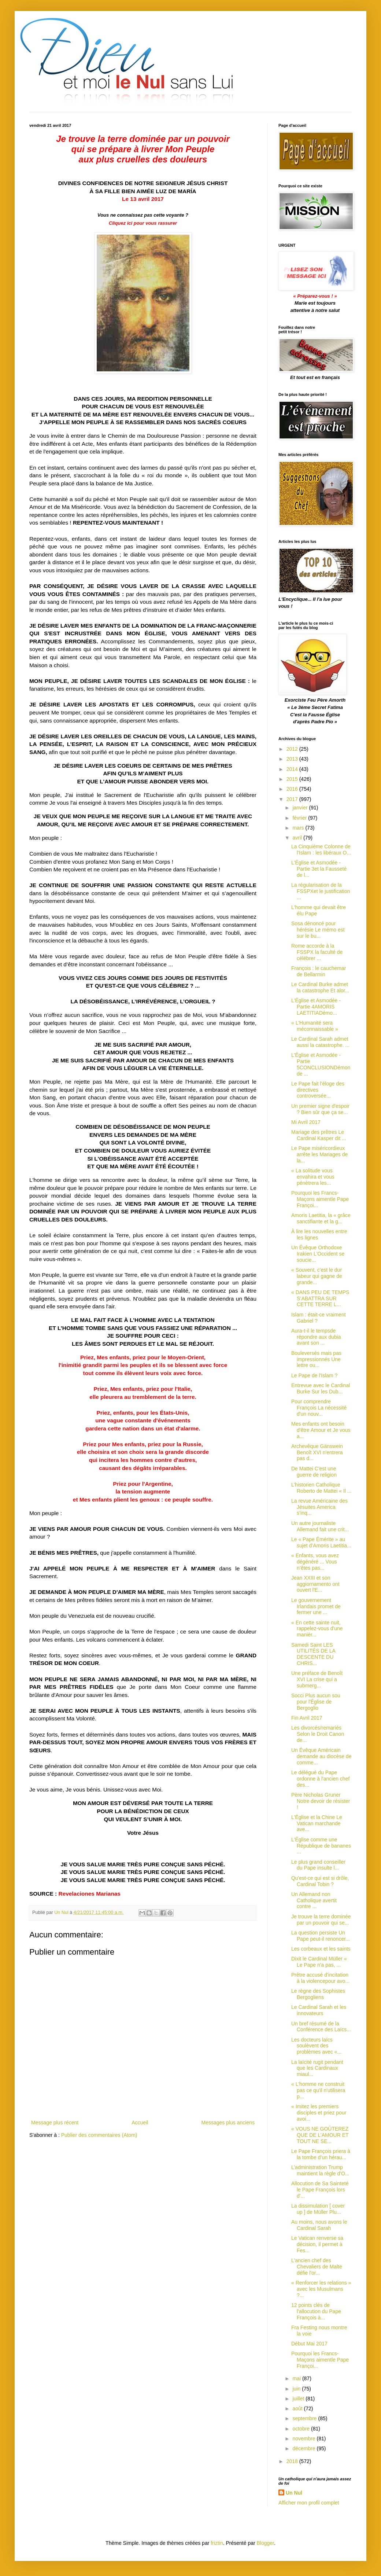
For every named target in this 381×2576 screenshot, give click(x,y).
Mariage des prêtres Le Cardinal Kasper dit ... (318, 1135)
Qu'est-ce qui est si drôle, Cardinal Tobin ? (320, 1881)
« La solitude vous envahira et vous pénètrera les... (312, 1177)
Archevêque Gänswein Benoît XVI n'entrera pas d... (317, 1452)
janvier (300, 808)
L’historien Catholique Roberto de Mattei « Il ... (321, 1488)
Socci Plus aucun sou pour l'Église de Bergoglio (315, 1702)
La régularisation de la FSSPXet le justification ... (320, 891)
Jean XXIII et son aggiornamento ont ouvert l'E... (315, 1584)
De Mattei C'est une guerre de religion (314, 1472)
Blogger (265, 2543)
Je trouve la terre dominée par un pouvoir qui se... (321, 1920)
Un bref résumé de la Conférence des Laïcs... (321, 2027)
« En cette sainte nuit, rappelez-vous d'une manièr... (317, 1629)
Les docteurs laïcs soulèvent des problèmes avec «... (316, 2046)
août (298, 2408)
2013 (292, 759)
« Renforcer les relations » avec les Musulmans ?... (321, 2289)
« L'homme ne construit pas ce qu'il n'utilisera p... (318, 2090)
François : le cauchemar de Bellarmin (318, 971)
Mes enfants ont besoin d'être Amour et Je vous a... (321, 1430)
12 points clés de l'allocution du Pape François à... (316, 2311)
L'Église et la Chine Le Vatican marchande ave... (316, 1823)
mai (297, 2378)
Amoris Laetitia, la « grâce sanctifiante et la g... (321, 1218)
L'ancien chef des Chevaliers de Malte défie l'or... (316, 2266)
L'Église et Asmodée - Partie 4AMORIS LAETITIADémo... (316, 1006)
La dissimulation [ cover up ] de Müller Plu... (318, 2209)
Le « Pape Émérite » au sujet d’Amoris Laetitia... (321, 1542)
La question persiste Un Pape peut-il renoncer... (320, 1936)
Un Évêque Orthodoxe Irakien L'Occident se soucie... (317, 1254)
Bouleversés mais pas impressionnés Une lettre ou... (316, 1359)
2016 (292, 789)
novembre (304, 2438)
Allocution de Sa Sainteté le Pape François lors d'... (319, 2189)
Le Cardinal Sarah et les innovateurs (318, 2010)
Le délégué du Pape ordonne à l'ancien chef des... (320, 1779)
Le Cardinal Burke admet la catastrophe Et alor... (320, 987)
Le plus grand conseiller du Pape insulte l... (318, 1865)
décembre (304, 2448)
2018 (292, 2461)
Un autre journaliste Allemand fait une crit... (320, 1526)
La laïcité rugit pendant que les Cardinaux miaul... (317, 2068)
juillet (299, 2399)
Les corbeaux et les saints (321, 1949)
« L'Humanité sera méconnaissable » (314, 1026)
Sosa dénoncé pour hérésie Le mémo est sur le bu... (318, 929)
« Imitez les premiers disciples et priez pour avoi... (318, 2112)
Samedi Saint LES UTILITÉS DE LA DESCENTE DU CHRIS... (313, 1654)
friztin (217, 2543)
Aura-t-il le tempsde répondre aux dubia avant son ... (316, 1337)
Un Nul (294, 2493)
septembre (305, 2418)
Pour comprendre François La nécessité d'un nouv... (319, 1408)
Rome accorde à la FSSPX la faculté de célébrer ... (317, 952)
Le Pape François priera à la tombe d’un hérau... (320, 2154)
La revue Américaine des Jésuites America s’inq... (319, 1507)
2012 (292, 749)
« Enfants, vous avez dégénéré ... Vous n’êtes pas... (315, 1561)
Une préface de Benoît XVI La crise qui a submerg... (317, 1679)
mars (298, 828)
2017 (292, 799)
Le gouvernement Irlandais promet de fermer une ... (316, 1606)
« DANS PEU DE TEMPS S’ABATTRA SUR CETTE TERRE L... (320, 1298)
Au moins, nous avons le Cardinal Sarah (319, 2225)
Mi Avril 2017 (306, 1122)
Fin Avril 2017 (306, 1718)
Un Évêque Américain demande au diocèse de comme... (321, 1756)
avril (297, 838)
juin (297, 2389)
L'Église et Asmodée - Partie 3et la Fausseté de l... (319, 869)
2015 (292, 779)
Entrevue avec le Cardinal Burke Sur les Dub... (320, 1388)
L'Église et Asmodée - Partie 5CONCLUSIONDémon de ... (320, 1064)
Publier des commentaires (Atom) (99, 2135)
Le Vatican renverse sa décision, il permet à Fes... (317, 2244)
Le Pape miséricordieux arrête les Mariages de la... (319, 1154)
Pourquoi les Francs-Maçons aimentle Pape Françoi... (320, 1199)
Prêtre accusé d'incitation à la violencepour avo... (320, 1978)
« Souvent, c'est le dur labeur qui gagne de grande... (316, 1276)
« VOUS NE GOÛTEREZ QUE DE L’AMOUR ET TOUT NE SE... (319, 2135)
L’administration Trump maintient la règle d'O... (320, 2170)
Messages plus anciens (228, 2122)
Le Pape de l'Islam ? (314, 1375)
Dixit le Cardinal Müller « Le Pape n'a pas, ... (319, 1962)
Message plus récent (54, 2122)
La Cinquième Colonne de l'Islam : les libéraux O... (321, 850)
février (300, 818)
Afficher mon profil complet (308, 2503)
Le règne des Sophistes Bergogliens (318, 1994)
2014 (292, 769)
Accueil (140, 2122)
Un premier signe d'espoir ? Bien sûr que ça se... (320, 1109)
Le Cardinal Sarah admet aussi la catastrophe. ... (320, 1042)
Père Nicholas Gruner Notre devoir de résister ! (320, 1801)
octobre (301, 2429)
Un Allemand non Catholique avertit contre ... (314, 1900)
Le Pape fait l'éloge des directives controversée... (317, 1090)
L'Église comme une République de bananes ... (321, 1846)
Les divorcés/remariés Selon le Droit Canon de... (317, 1734)
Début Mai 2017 (309, 2344)
